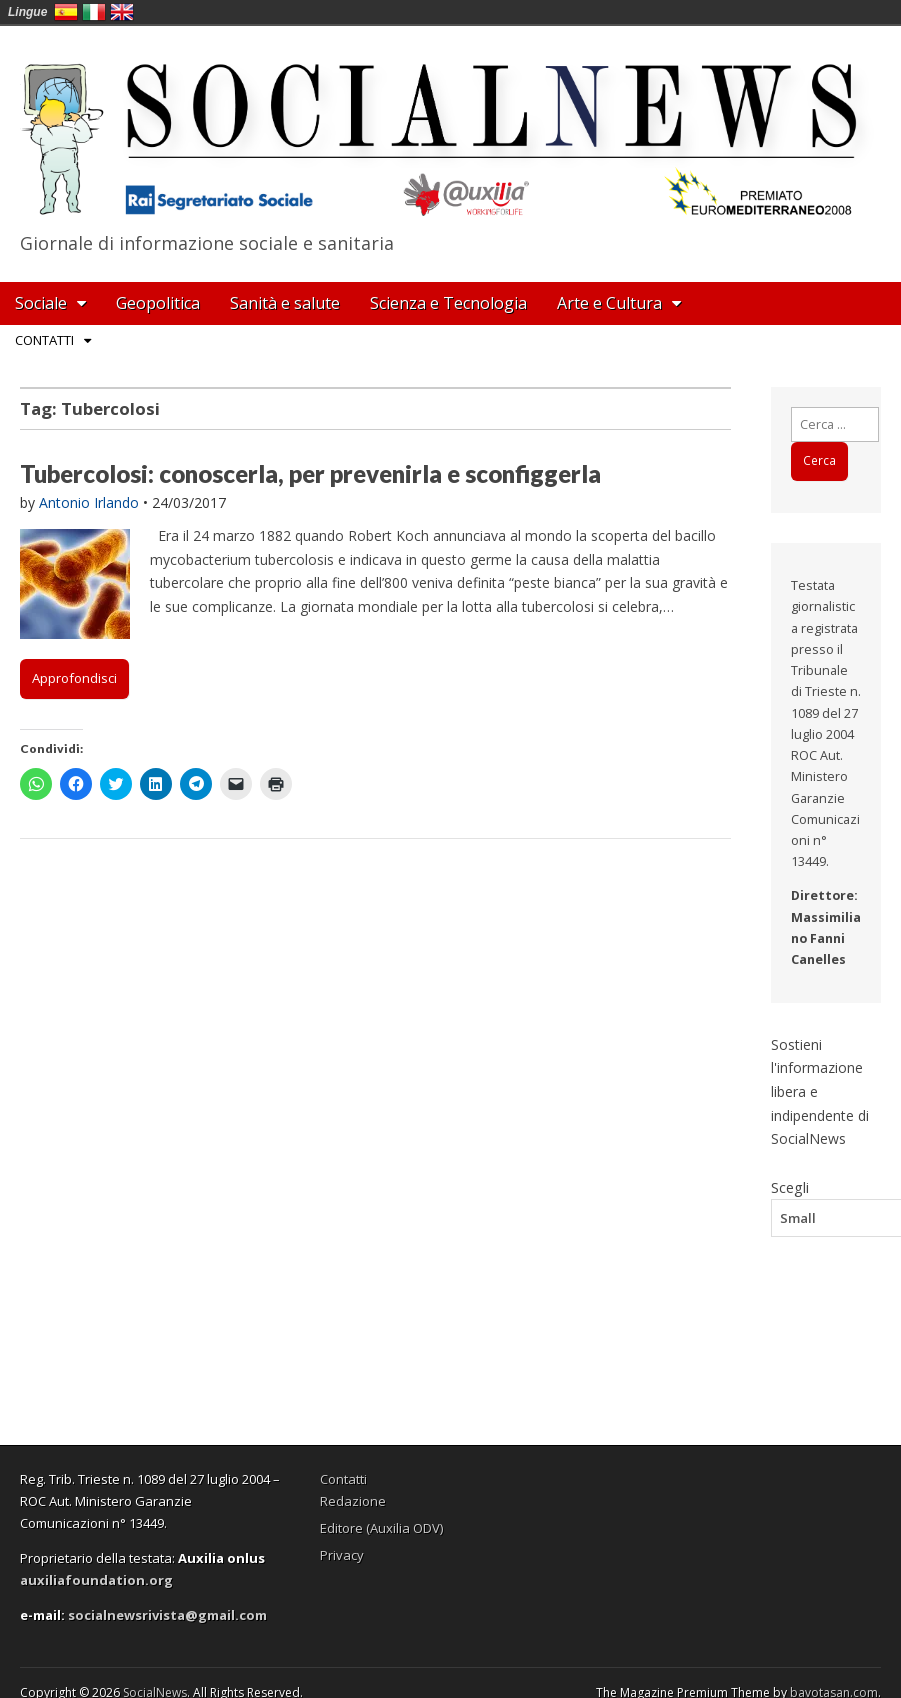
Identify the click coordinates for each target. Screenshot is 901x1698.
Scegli (790, 1187)
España (66, 12)
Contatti (44, 340)
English (122, 12)
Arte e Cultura (609, 303)
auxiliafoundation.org (96, 1580)
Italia (94, 12)
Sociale (41, 303)
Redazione (353, 1501)
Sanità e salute (285, 303)
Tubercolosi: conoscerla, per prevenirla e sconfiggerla (310, 473)
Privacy (342, 1555)
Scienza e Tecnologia (448, 303)
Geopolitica (158, 303)
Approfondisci (74, 678)
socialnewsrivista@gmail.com (167, 1615)
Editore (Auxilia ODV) (381, 1528)
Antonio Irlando (89, 502)
